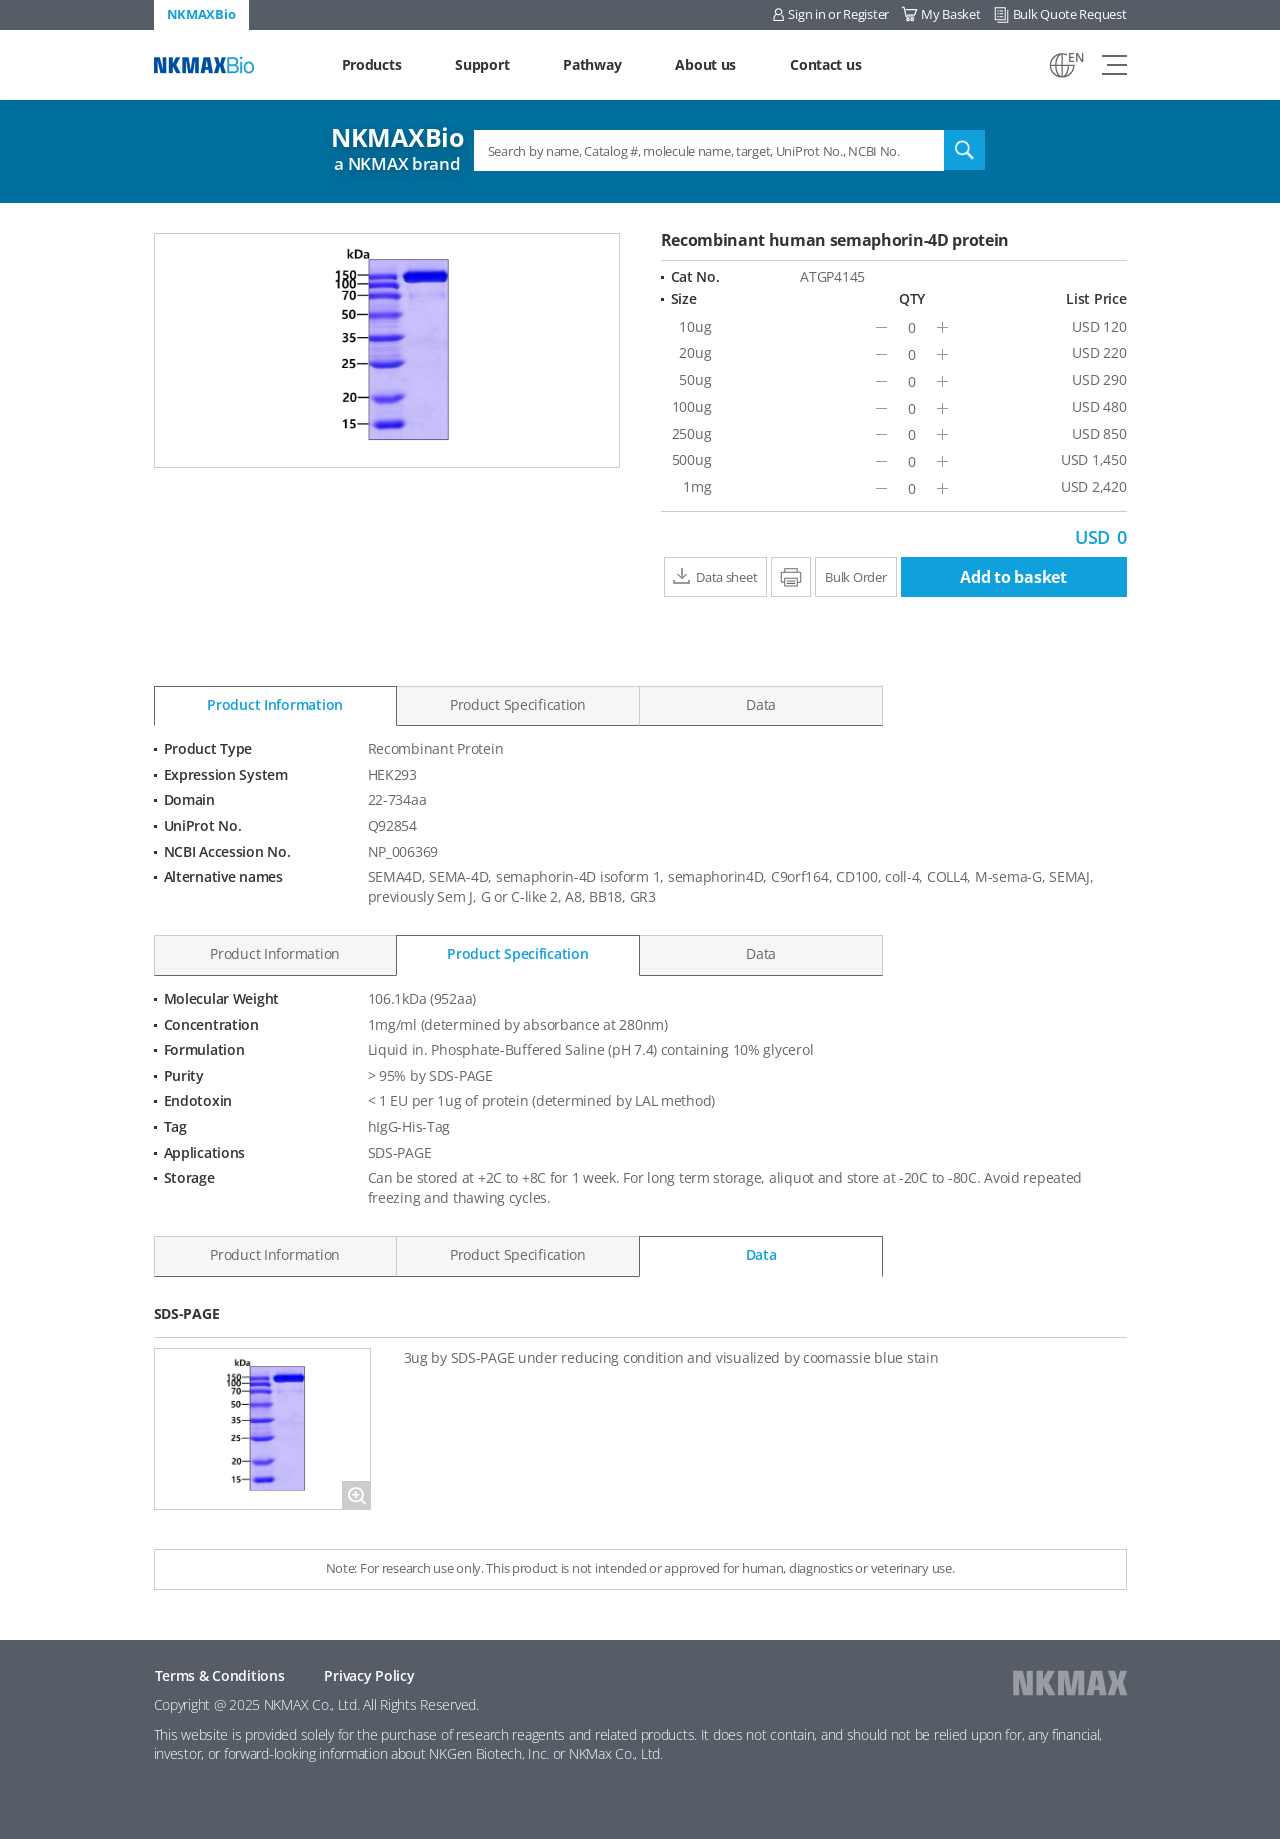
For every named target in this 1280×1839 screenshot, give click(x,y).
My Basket (950, 14)
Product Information (275, 704)
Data (761, 704)
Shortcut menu (0, 0)
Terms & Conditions (220, 1675)
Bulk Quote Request (1070, 14)
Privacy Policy (369, 1675)
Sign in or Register (838, 14)
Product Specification (518, 704)
